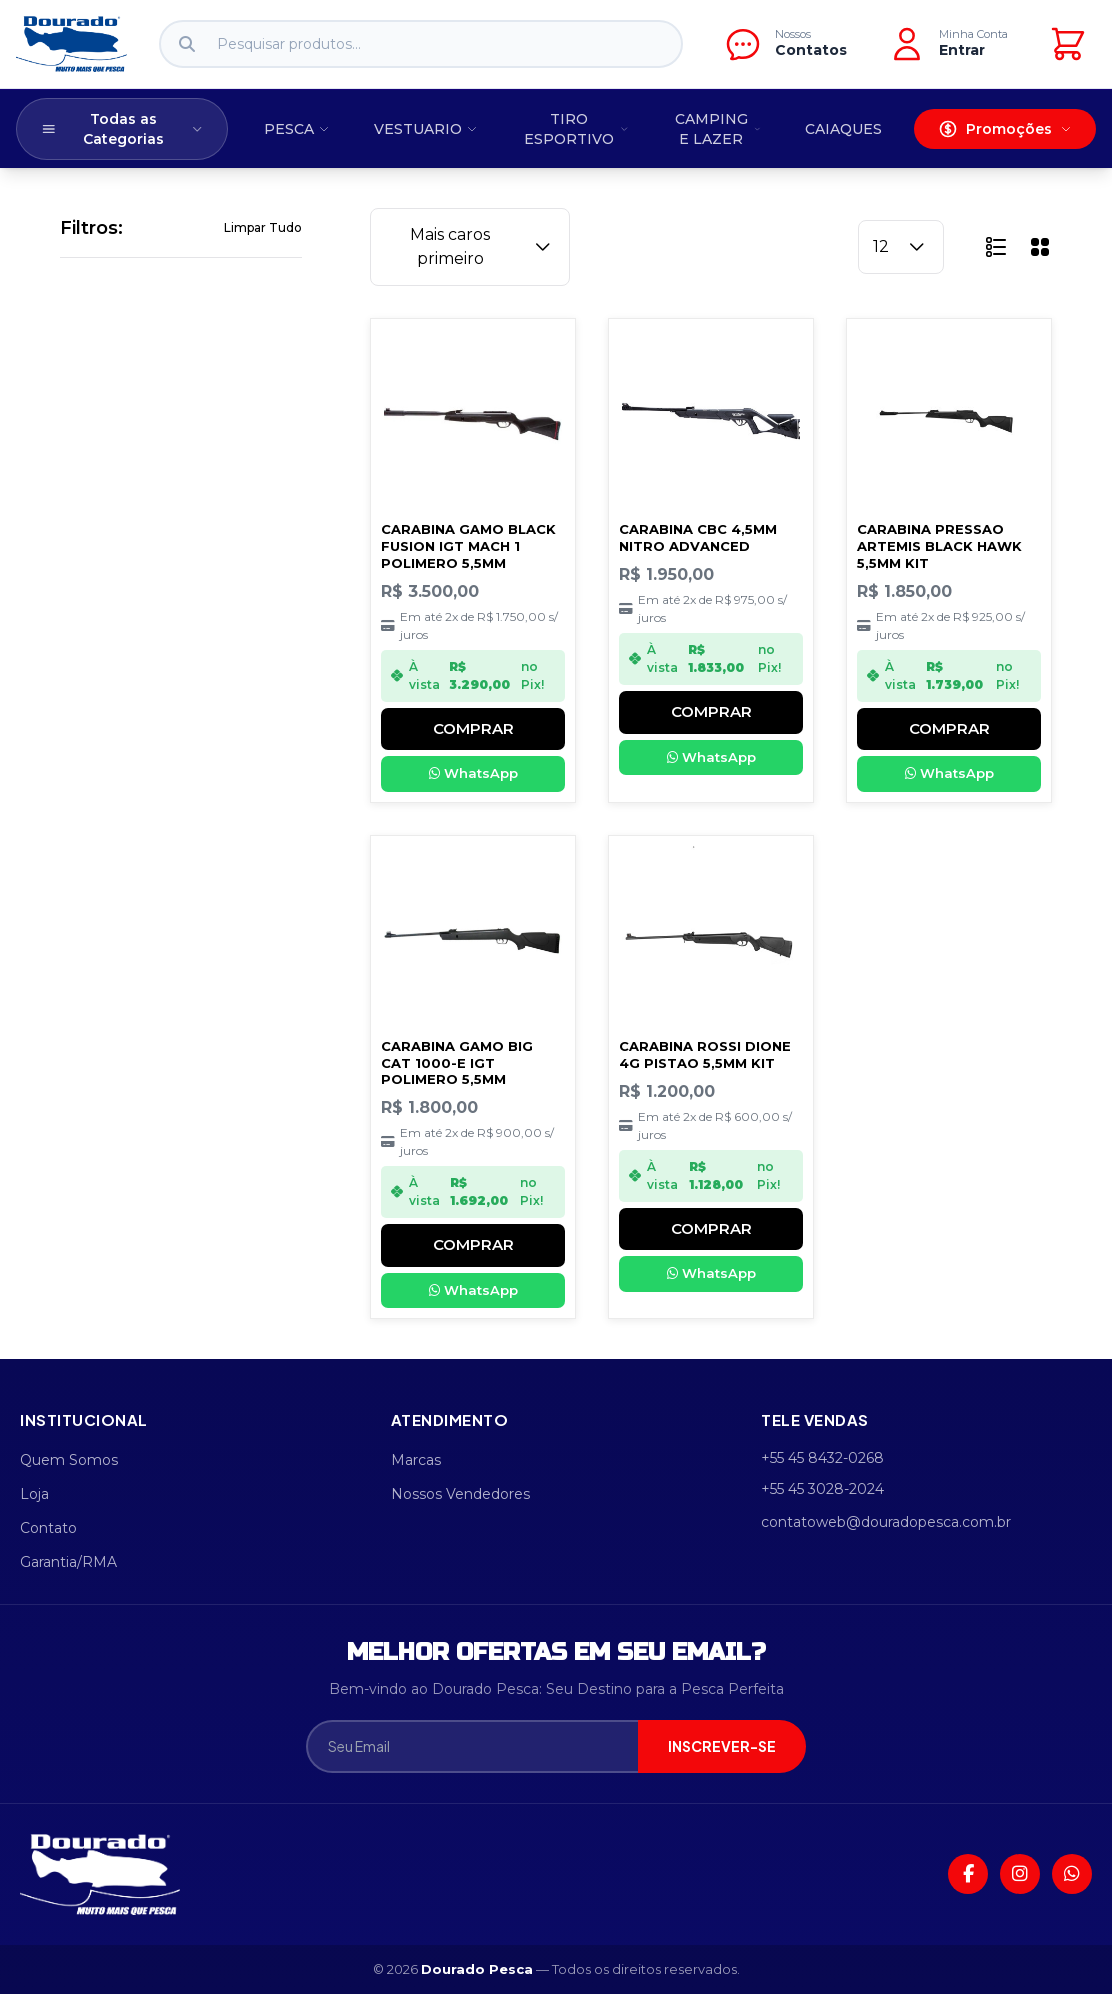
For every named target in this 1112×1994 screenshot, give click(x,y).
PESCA (297, 129)
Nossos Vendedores (460, 1494)
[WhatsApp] (1072, 1874)
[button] (996, 247)
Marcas (416, 1460)
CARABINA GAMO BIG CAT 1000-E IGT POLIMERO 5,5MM (457, 1063)
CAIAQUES (843, 129)
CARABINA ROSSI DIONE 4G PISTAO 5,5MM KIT (705, 1054)
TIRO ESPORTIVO (576, 129)
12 (901, 247)
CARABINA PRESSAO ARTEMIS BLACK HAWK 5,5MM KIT (939, 546)
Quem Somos (69, 1460)
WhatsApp (473, 773)
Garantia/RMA (68, 1562)
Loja (34, 1494)
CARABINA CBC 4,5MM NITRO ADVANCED (698, 537)
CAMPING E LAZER (718, 129)
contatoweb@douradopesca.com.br (886, 1522)
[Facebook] (968, 1874)
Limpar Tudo (263, 227)
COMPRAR (473, 728)
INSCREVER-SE (722, 1746)
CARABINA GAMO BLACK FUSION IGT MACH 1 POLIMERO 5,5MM (468, 546)
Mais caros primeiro (482, 246)
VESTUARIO (426, 129)
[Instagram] (1020, 1874)
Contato (48, 1528)
